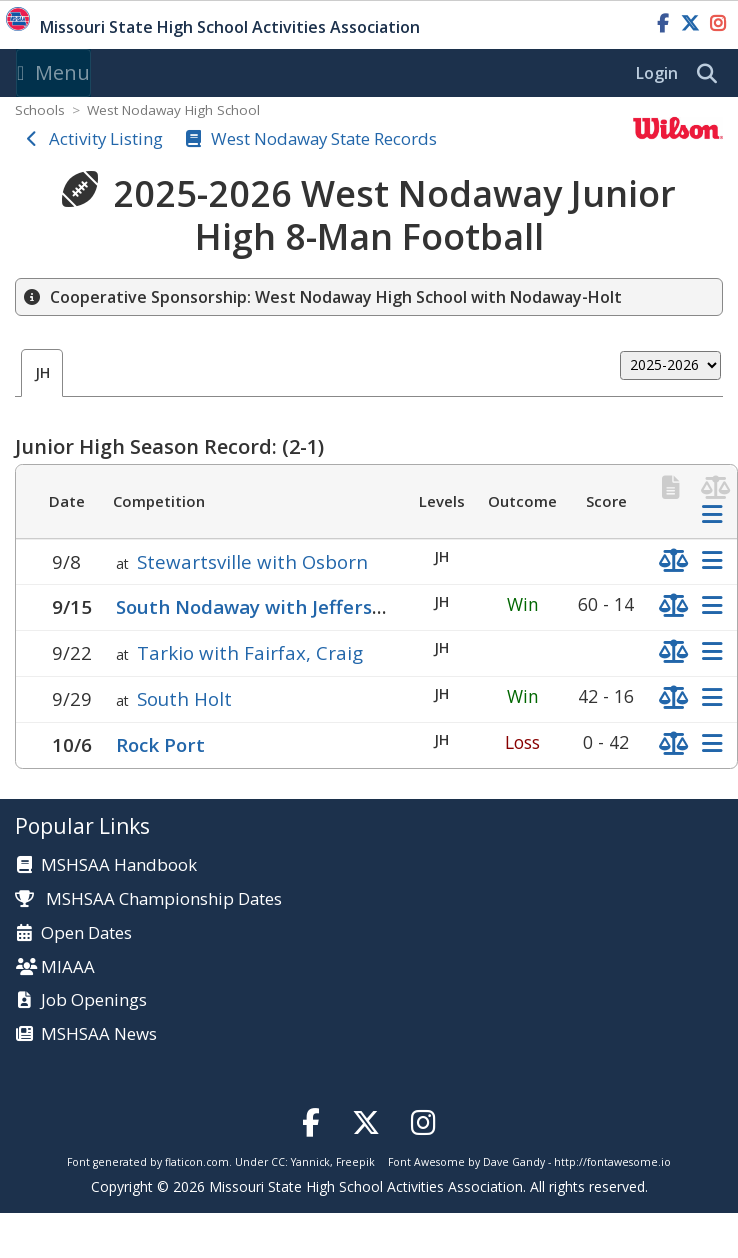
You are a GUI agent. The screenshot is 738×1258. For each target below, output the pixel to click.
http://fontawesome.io (612, 1162)
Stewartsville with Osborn (252, 561)
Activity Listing (106, 138)
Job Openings (94, 1000)
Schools (40, 110)
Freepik (355, 1162)
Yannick (310, 1162)
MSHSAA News (99, 1034)
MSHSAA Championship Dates (148, 898)
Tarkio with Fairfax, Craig (250, 652)
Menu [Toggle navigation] (53, 72)
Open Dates (86, 933)
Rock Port (160, 744)
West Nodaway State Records (324, 138)
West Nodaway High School (173, 110)
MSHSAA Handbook (119, 865)
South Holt (184, 698)
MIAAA (68, 967)
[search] (712, 74)
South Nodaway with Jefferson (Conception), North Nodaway (394, 606)
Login (657, 73)
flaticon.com (197, 1162)
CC (278, 1162)
